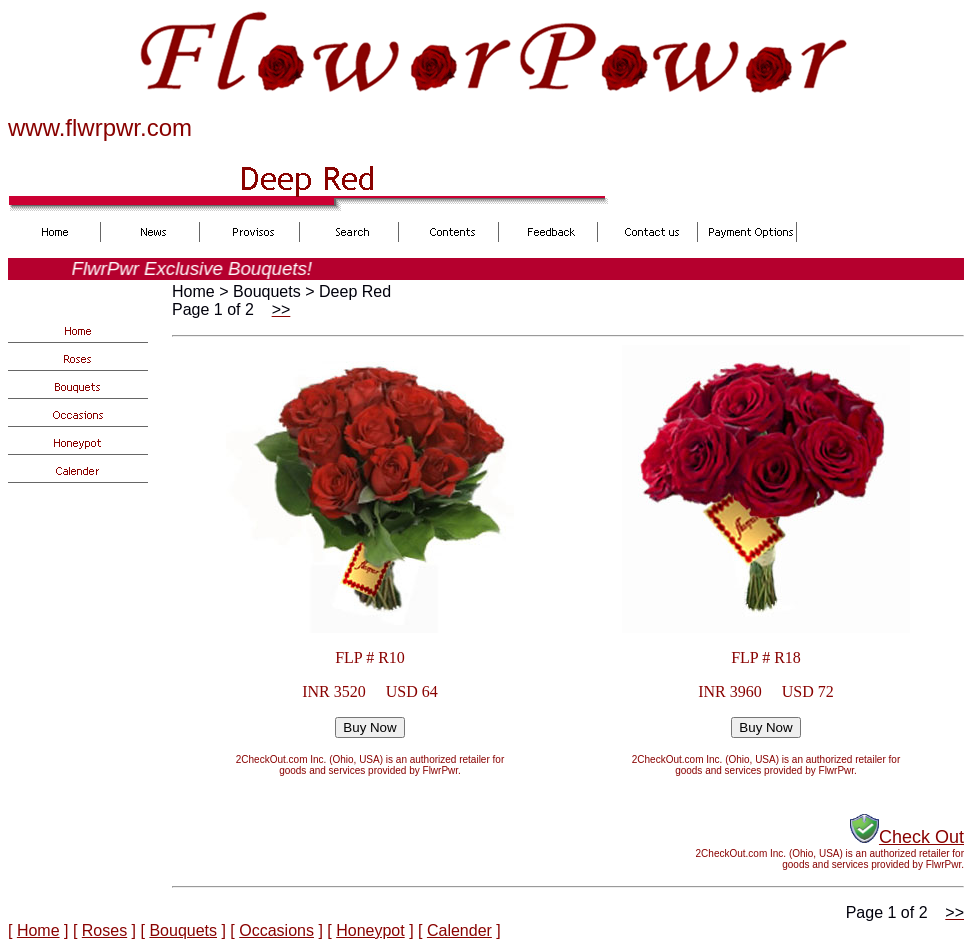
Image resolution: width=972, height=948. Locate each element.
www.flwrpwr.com (100, 127)
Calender (459, 930)
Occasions (276, 930)
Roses (104, 930)
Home (38, 930)
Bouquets (183, 930)
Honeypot (370, 930)
